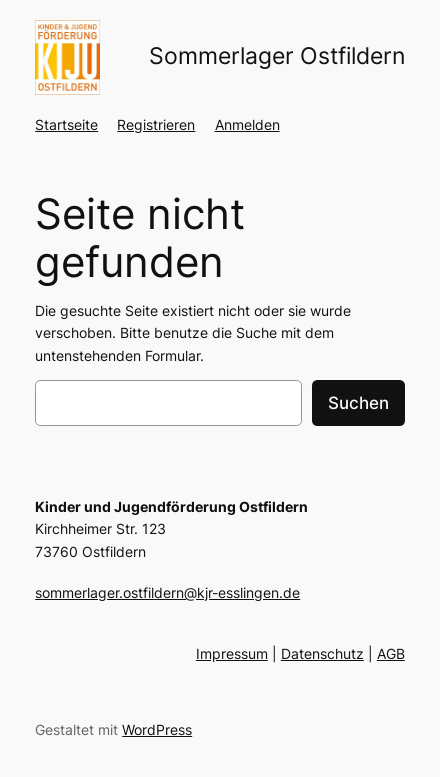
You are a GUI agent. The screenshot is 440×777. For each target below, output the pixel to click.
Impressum (232, 653)
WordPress (157, 729)
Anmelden (247, 124)
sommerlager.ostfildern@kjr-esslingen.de (167, 592)
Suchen (358, 403)
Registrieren (156, 124)
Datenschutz (322, 653)
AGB (391, 653)
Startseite (66, 124)
